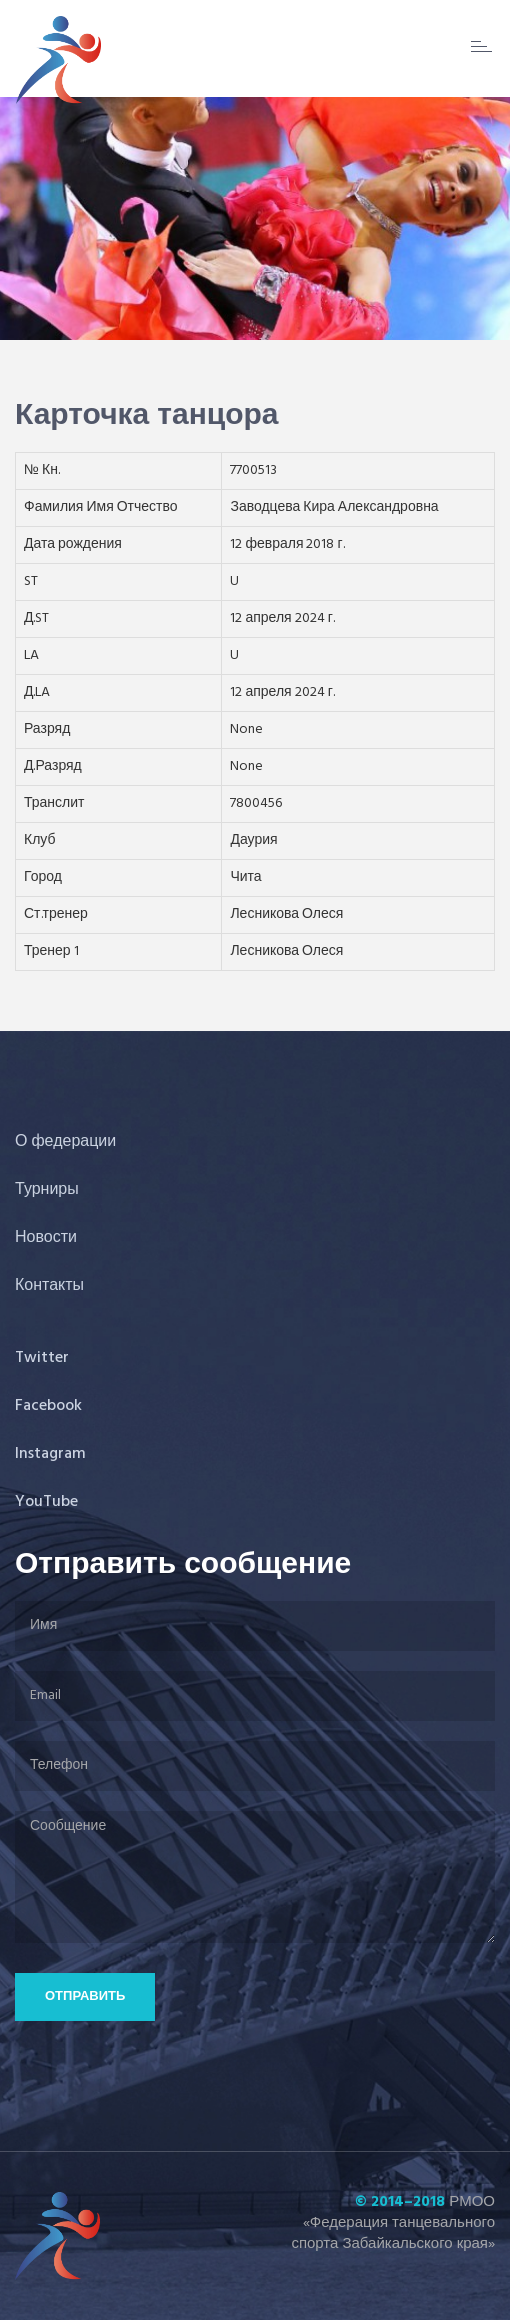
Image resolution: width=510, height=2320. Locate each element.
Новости (46, 1238)
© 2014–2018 (400, 2202)
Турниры (47, 1190)
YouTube (46, 1502)
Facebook (48, 1406)
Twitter (42, 1358)
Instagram (50, 1454)
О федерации (65, 1142)
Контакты (49, 1286)
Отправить (85, 1996)
